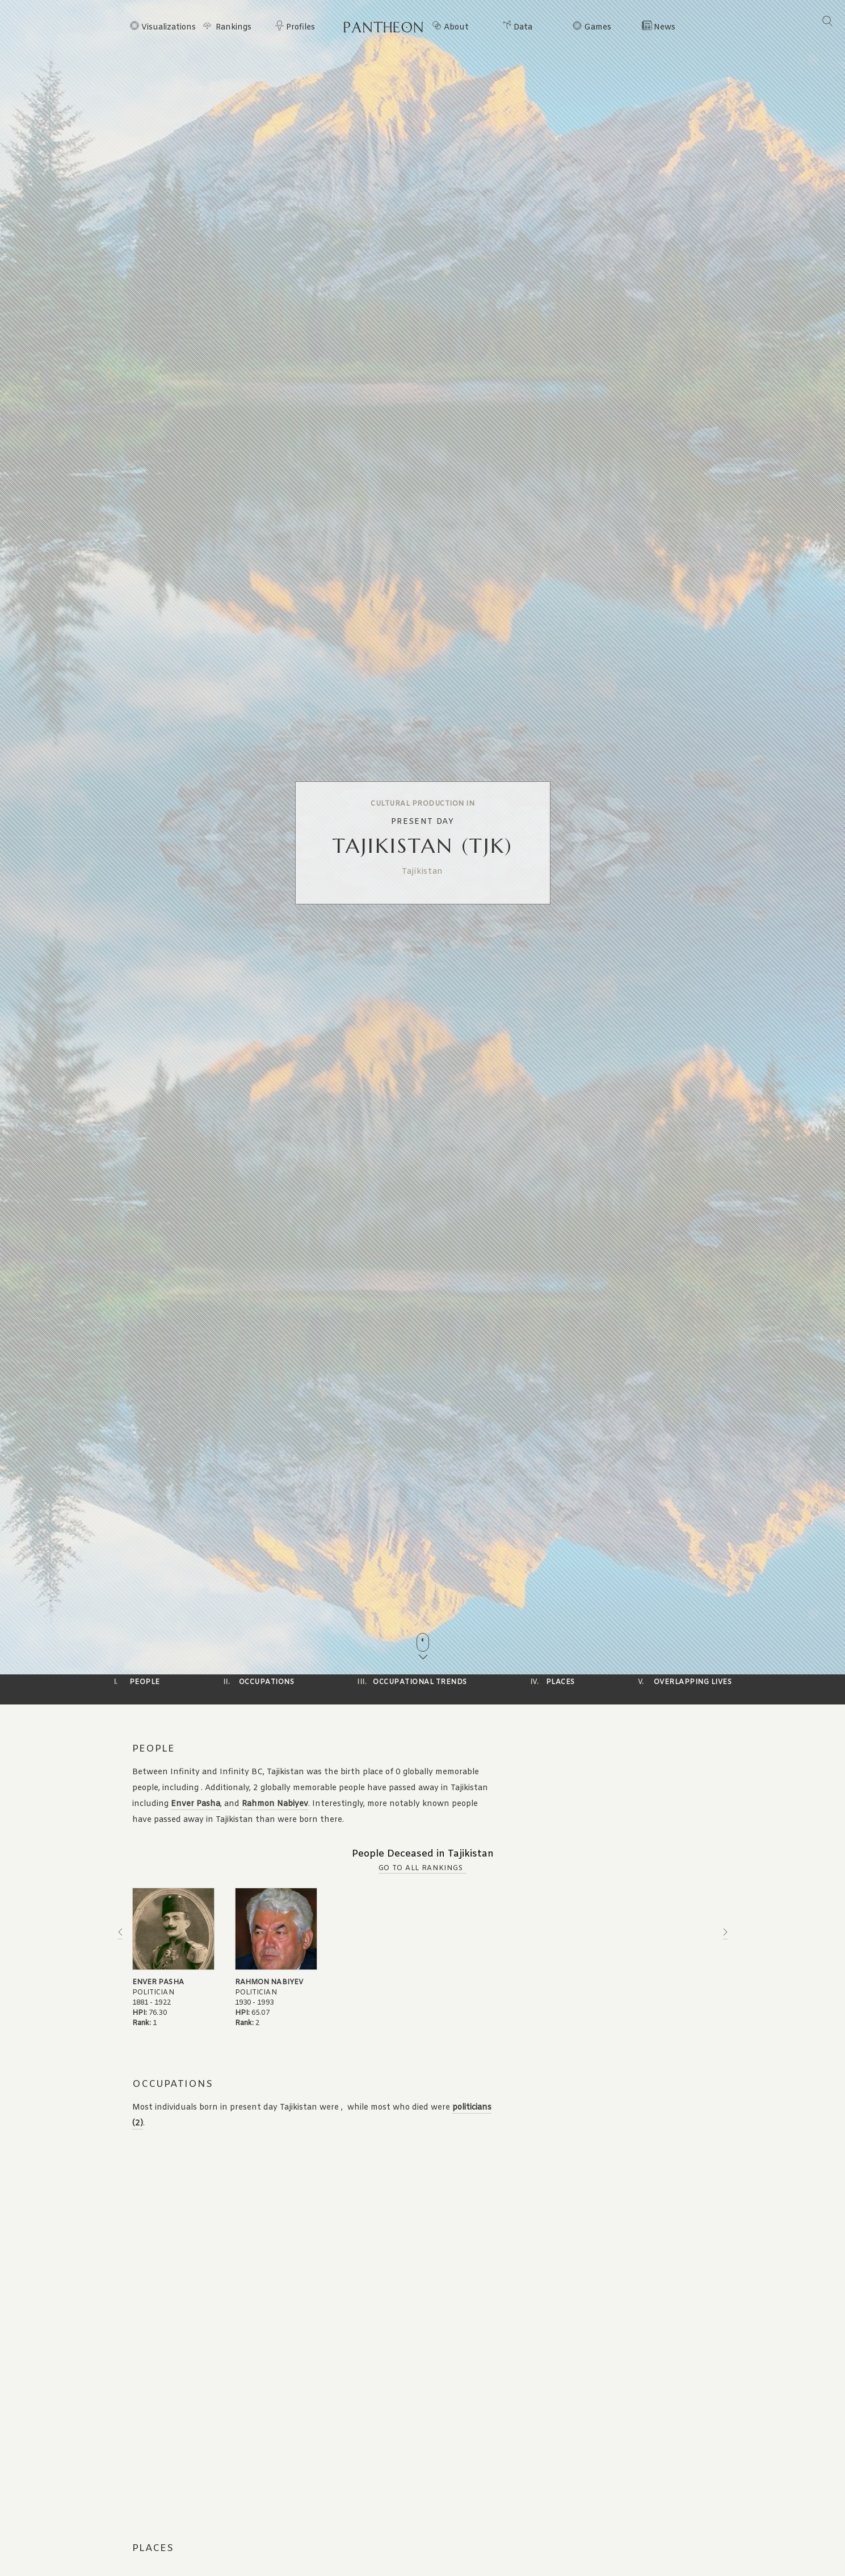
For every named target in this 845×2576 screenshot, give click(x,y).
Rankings (233, 28)
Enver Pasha (195, 1804)
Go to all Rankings (421, 1868)
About (456, 28)
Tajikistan (422, 871)
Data (523, 28)
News (664, 28)
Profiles (300, 28)
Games (597, 28)
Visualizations (168, 28)
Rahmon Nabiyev (275, 1804)
